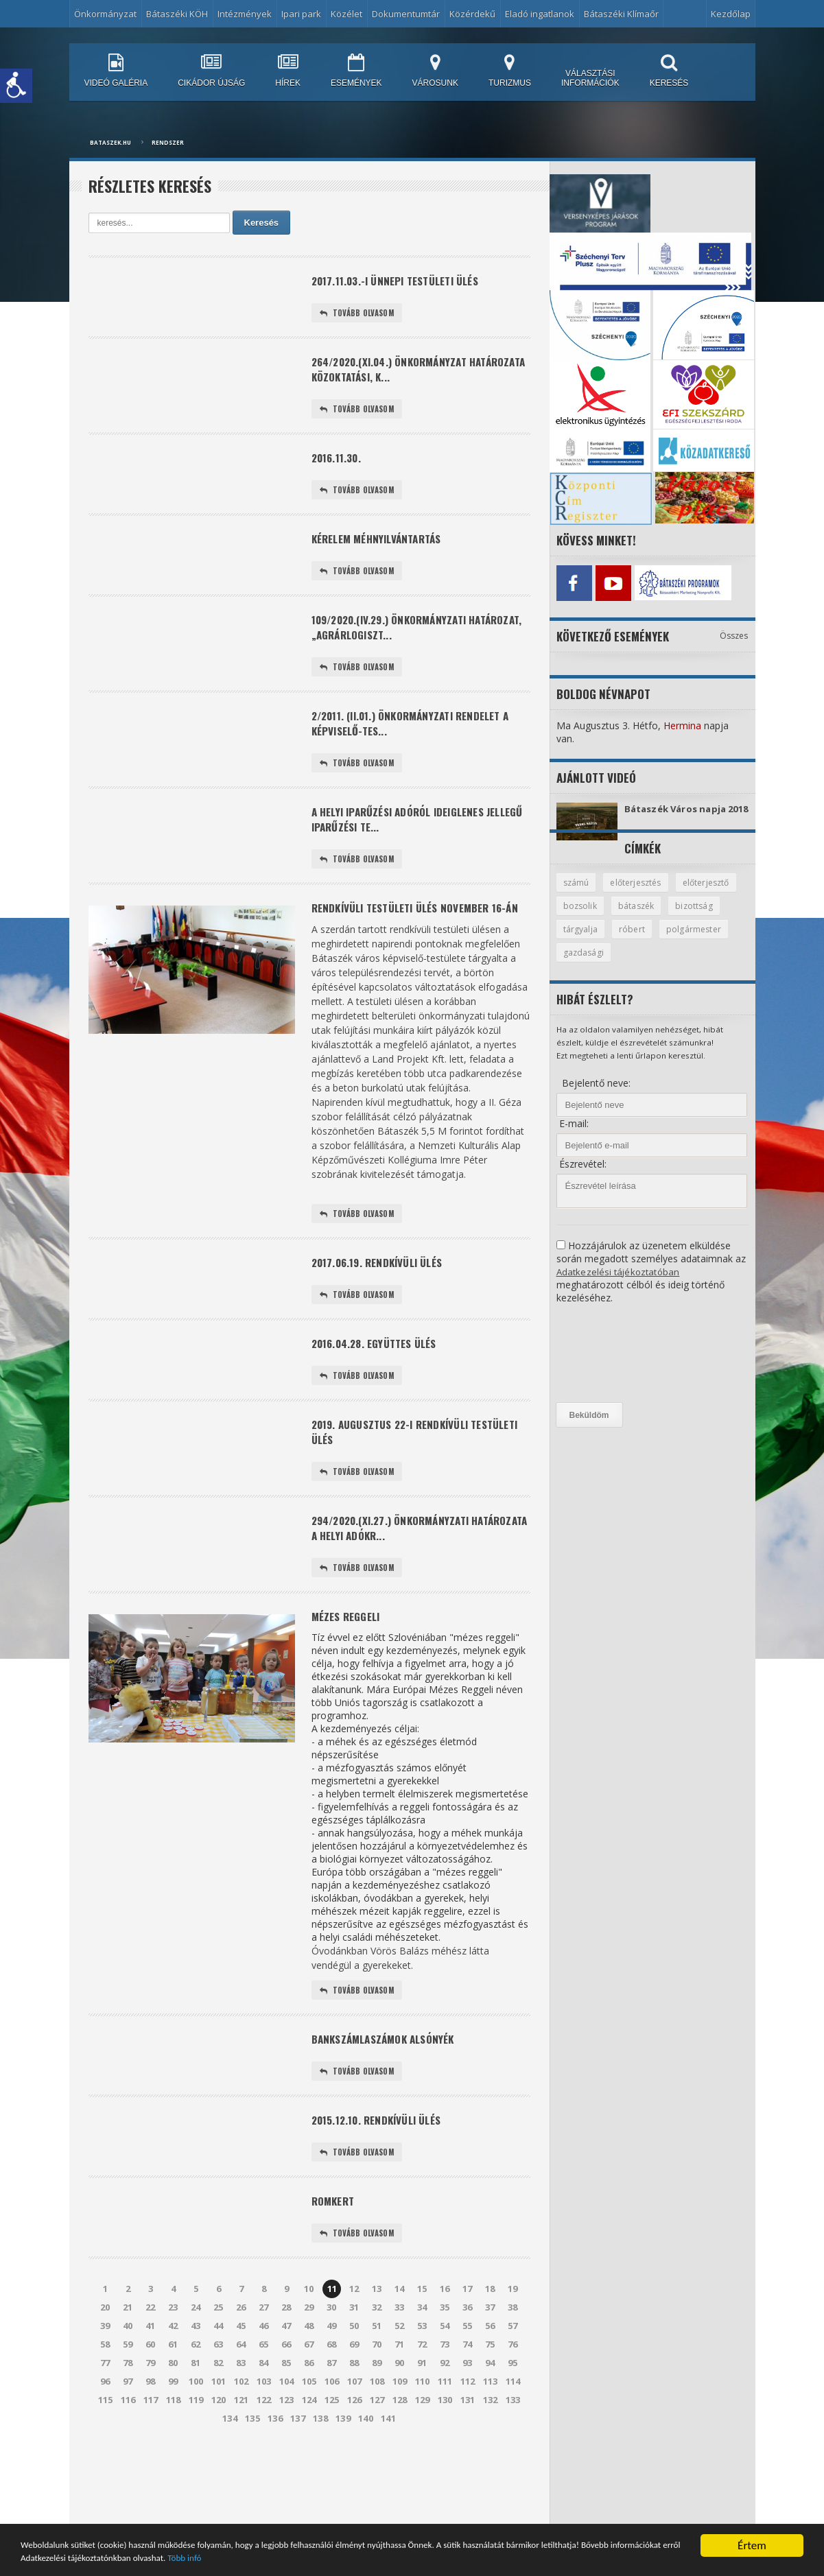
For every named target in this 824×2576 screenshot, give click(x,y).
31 (355, 2380)
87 (332, 2436)
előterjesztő (588, 916)
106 (332, 2454)
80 (173, 2436)
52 (400, 2399)
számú (577, 892)
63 (219, 2417)
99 (173, 2454)
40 (128, 2399)
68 (332, 2417)
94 (490, 2436)
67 (309, 2417)
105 (309, 2454)
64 (241, 2417)
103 (264, 2454)
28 (287, 2380)
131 (467, 2473)
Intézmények (244, 14)
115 (105, 2473)
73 (445, 2417)
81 (196, 2436)
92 (445, 2436)
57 (513, 2399)
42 (173, 2399)
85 (287, 2436)
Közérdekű (472, 14)
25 (219, 2380)
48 (309, 2399)
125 (332, 2473)
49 (332, 2399)
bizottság (582, 940)
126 (354, 2473)
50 (355, 2399)
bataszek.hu (110, 142)
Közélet (346, 14)
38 (513, 2380)
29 (309, 2380)
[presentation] (612, 1365)
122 (264, 2473)
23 (173, 2380)
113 (490, 2454)
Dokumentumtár (406, 14)
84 (264, 2436)
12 (355, 2362)
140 (366, 2491)
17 (468, 2362)
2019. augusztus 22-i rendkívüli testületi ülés (396, 1486)
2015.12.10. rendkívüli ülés (382, 2188)
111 (445, 2454)
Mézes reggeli (348, 1679)
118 (173, 2473)
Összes (734, 632)
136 (275, 2491)
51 (377, 2399)
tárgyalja (641, 940)
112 (467, 2454)
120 (218, 2473)
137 (298, 2491)
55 (468, 2399)
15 (422, 2362)
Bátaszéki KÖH (177, 14)
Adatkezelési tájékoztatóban (619, 1283)
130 (445, 2473)
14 (400, 2362)
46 (264, 2399)
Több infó (462, 2558)
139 (343, 2491)
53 (422, 2399)
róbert (694, 940)
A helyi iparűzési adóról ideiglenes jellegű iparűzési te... (405, 844)
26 (241, 2380)
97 (128, 2454)
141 (388, 2491)
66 (287, 2417)
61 (173, 2417)
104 (286, 2454)
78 (128, 2436)
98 (151, 2454)
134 (230, 2491)
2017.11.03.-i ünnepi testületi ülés (402, 281)
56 (490, 2399)
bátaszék (710, 916)
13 (377, 2362)
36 (468, 2380)
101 (218, 2454)
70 (377, 2417)
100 (196, 2454)
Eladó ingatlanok (539, 14)
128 (399, 2473)
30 (332, 2380)
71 (400, 2417)
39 (105, 2399)
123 (286, 2473)
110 (422, 2454)
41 (151, 2399)
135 (253, 2491)
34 (422, 2380)
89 (377, 2436)
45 (241, 2399)
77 (105, 2436)
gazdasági (662, 964)
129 (422, 2473)
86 (309, 2436)
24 (196, 2380)
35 (445, 2380)
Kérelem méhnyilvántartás (382, 549)
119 (196, 2473)
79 (151, 2436)
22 (151, 2380)
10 (309, 2362)
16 (445, 2362)
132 (490, 2473)
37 (490, 2380)
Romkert (334, 2272)
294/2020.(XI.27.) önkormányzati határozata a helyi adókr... (397, 1587)
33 (400, 2380)
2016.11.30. (338, 466)
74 (468, 2417)
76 (513, 2417)
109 (399, 2454)
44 (219, 2399)
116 (128, 2473)
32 (377, 2380)
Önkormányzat (105, 14)
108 (377, 2454)
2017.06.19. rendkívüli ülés (383, 1310)
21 (128, 2380)
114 (513, 2454)
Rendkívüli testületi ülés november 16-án (408, 944)
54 (445, 2399)
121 (241, 2473)
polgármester (591, 964)
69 (355, 2417)
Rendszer (168, 142)
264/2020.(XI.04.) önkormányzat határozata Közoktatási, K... (396, 374)
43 (196, 2399)
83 (241, 2436)
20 (105, 2380)
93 (468, 2436)
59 (128, 2417)
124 (309, 2473)
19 (513, 2362)
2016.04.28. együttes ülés (379, 1394)
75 (490, 2417)
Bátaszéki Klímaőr (621, 14)
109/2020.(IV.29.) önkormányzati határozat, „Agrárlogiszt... (397, 642)
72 (422, 2417)
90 (400, 2436)
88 (355, 2436)
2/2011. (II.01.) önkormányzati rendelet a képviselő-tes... (419, 743)
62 (196, 2417)
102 (241, 2454)
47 (287, 2399)
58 (105, 2417)
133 (513, 2473)
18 (490, 2362)
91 (422, 2436)
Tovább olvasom (359, 315)
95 (513, 2436)
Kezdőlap (731, 14)
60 (151, 2417)
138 (321, 2491)
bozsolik (652, 916)
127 (377, 2473)
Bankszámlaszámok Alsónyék (388, 2105)
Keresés (261, 222)
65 (264, 2417)
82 (219, 2436)
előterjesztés (640, 892)
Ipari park (301, 14)
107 (354, 2454)
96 (105, 2454)
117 (150, 2473)
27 (264, 2380)
